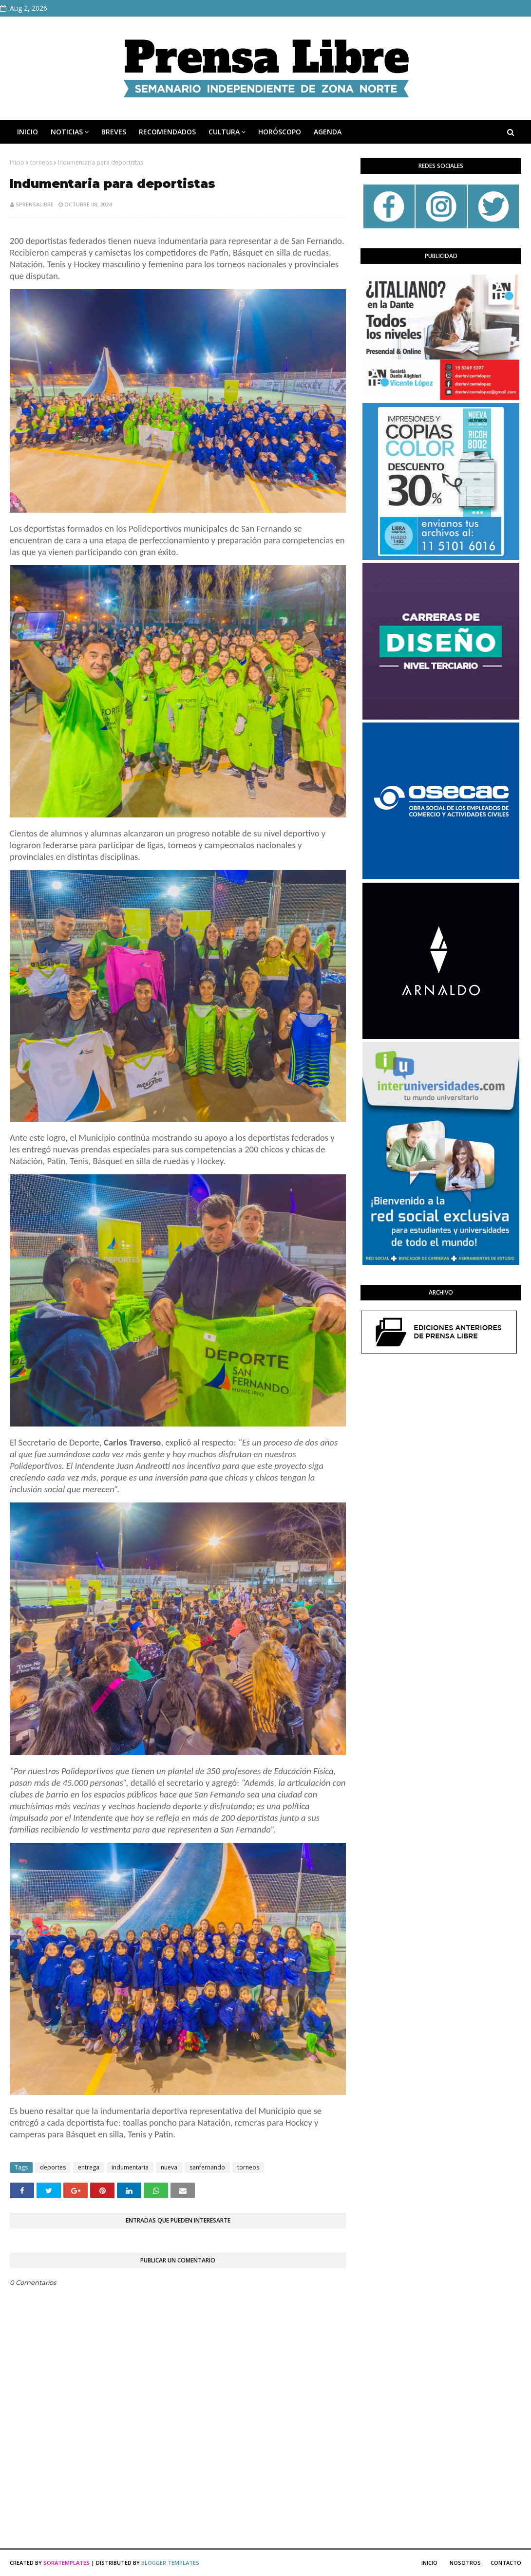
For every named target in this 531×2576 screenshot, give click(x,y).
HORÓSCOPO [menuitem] (279, 131)
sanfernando (207, 2167)
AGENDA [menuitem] (327, 131)
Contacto (506, 2562)
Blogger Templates (170, 2562)
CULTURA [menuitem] (224, 131)
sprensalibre (35, 204)
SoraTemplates (66, 2562)
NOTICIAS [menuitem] (67, 131)
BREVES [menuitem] (113, 131)
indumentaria (130, 2167)
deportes (53, 2167)
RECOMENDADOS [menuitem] (167, 131)
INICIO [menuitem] (27, 131)
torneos (41, 162)
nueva (169, 2167)
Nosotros (465, 2562)
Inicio (17, 162)
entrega (88, 2167)
